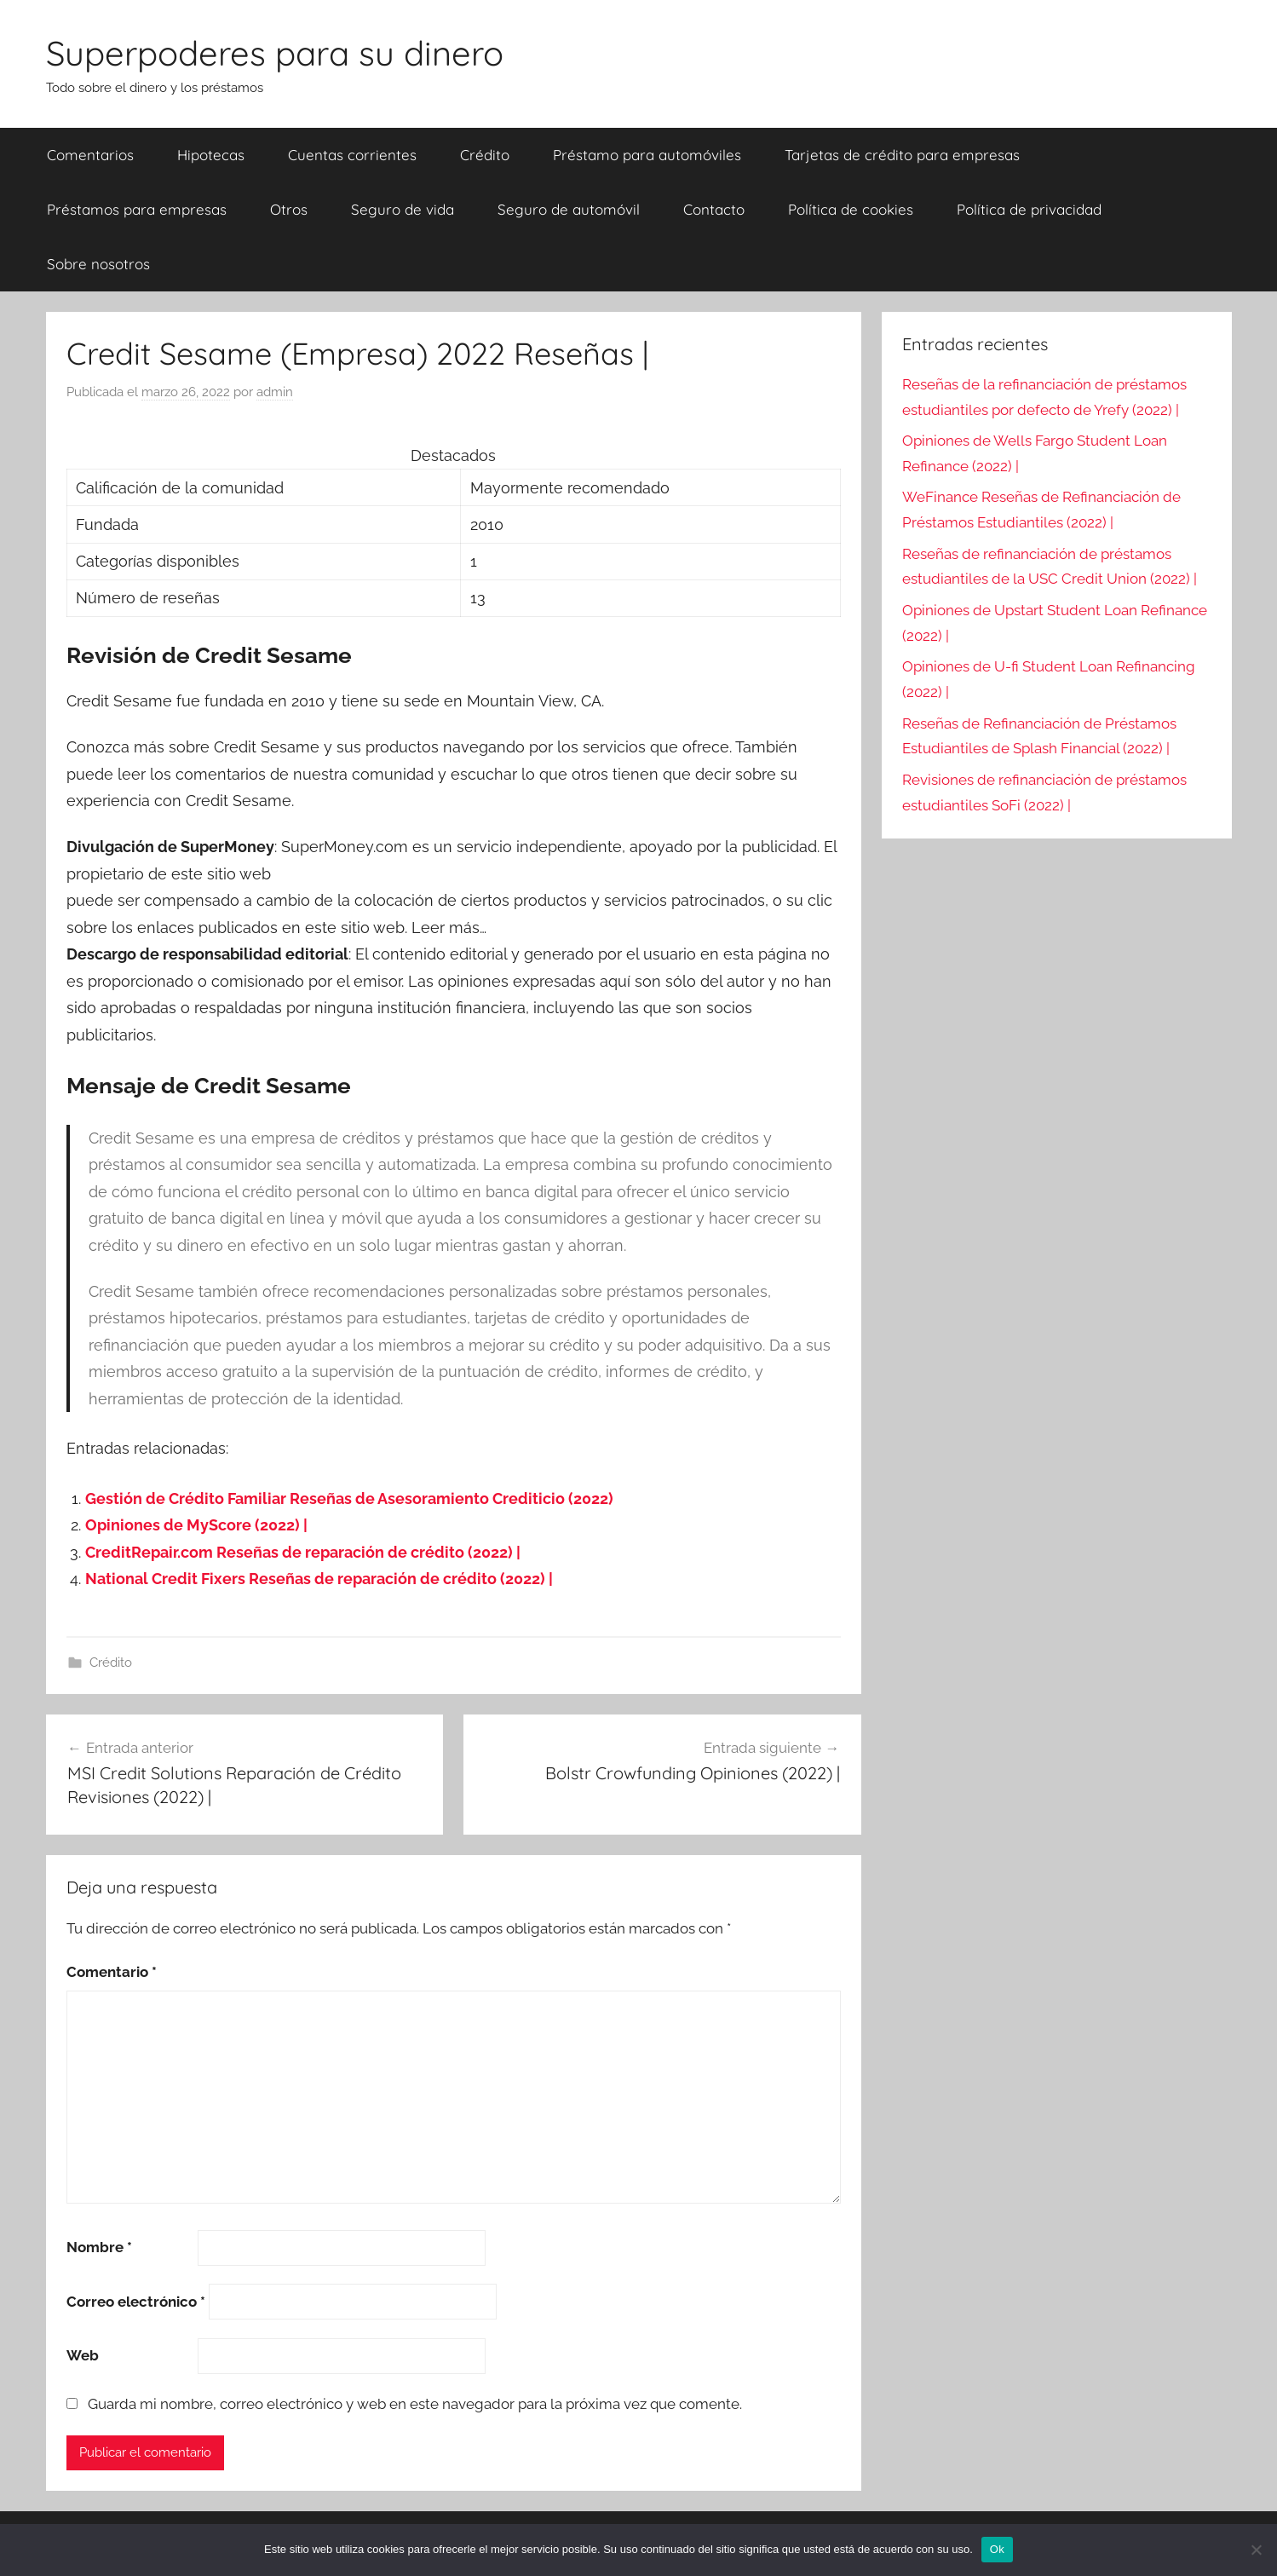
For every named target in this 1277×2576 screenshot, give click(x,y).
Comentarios (90, 155)
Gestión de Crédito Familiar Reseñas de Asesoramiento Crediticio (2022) (349, 1498)
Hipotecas (210, 155)
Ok (997, 2549)
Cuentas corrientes (352, 155)
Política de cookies (850, 209)
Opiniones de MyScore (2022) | (196, 1525)
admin (274, 392)
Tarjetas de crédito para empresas (902, 155)
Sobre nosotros (98, 264)
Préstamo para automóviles (647, 155)
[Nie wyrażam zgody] (1255, 2549)
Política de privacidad (1029, 209)
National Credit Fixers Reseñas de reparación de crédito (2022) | (319, 1579)
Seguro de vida (402, 209)
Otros (289, 209)
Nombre (99, 2247)
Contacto (714, 209)
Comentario (111, 1971)
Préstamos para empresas (137, 209)
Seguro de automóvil (569, 209)
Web (82, 2355)
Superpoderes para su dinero (274, 53)
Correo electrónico (135, 2301)
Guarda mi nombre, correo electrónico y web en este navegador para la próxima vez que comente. (415, 2403)
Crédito (484, 155)
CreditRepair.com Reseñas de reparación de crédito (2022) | (303, 1552)
